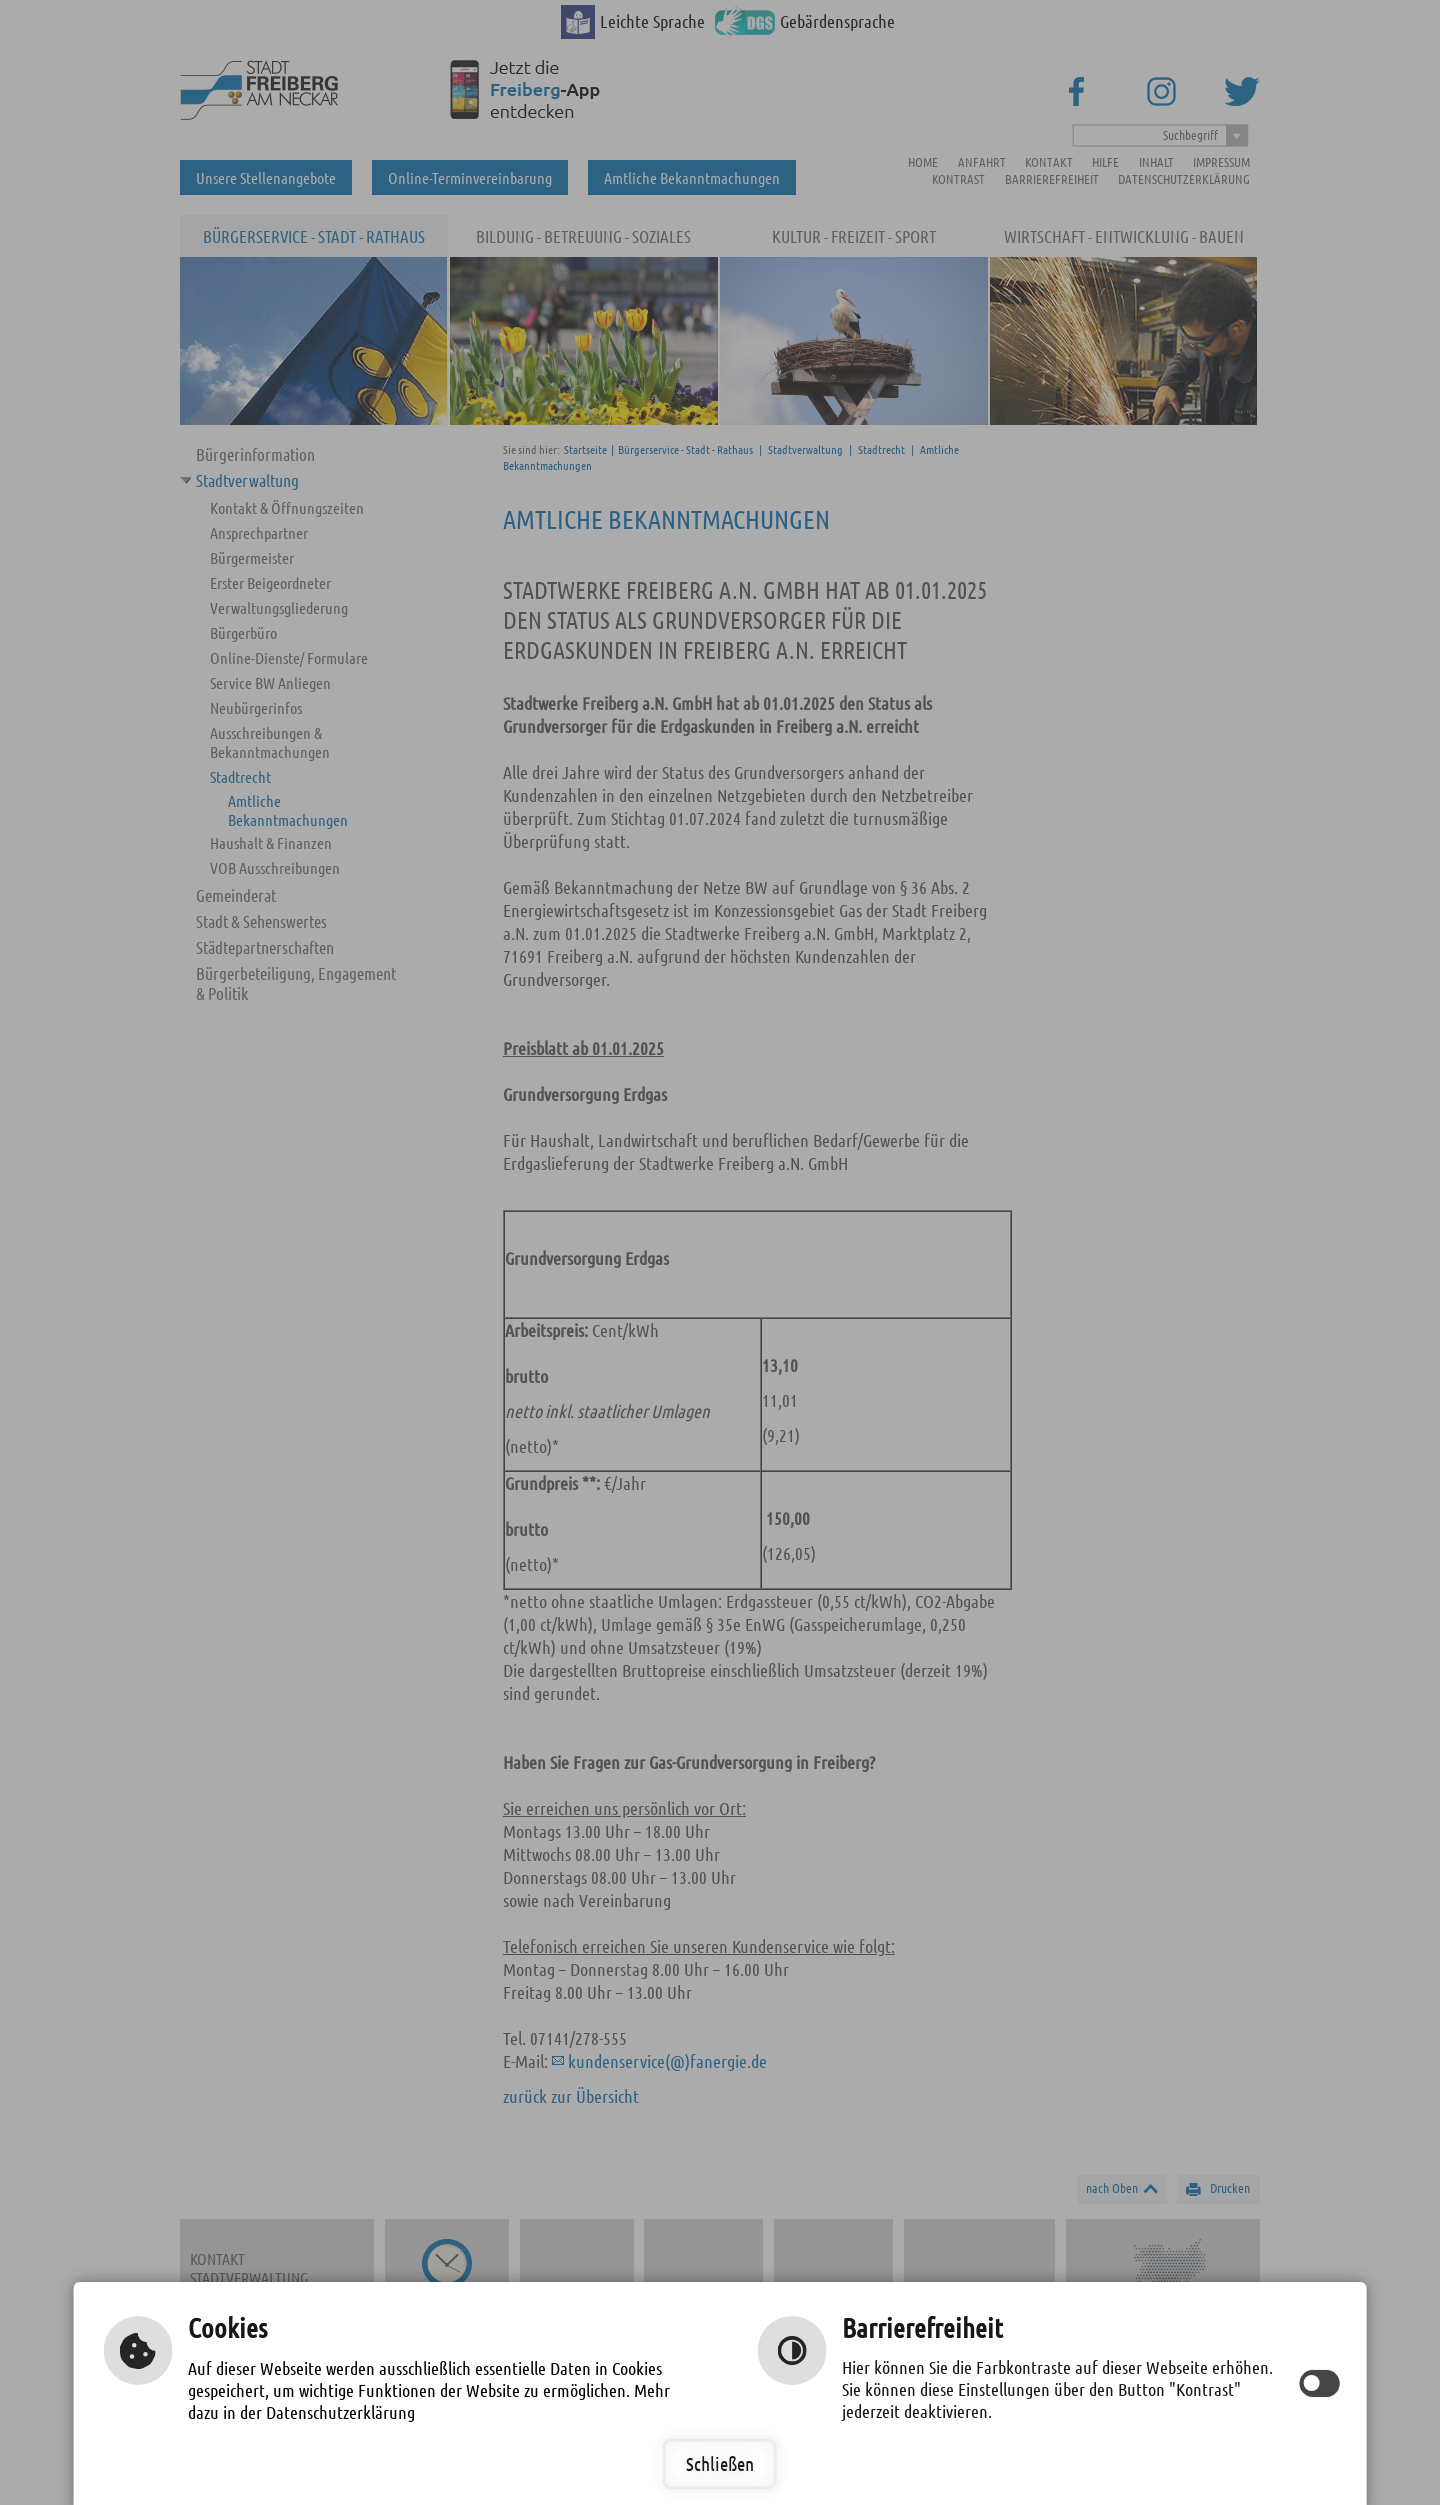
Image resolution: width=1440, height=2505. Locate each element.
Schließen (720, 2463)
